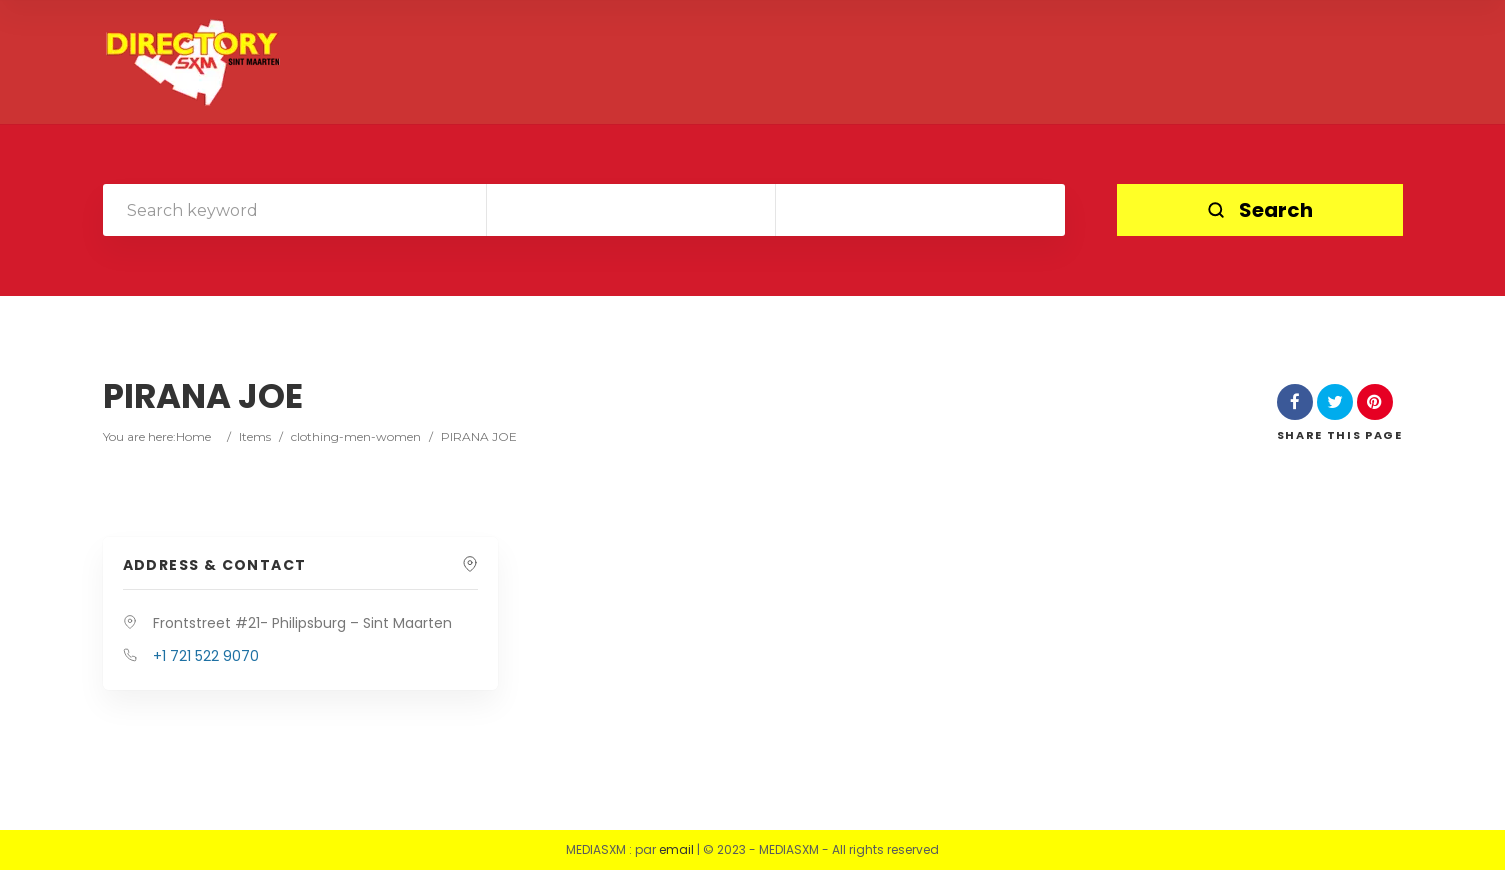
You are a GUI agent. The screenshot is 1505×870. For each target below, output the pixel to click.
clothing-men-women (356, 436)
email (676, 849)
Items (255, 436)
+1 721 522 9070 (206, 656)
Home (193, 436)
